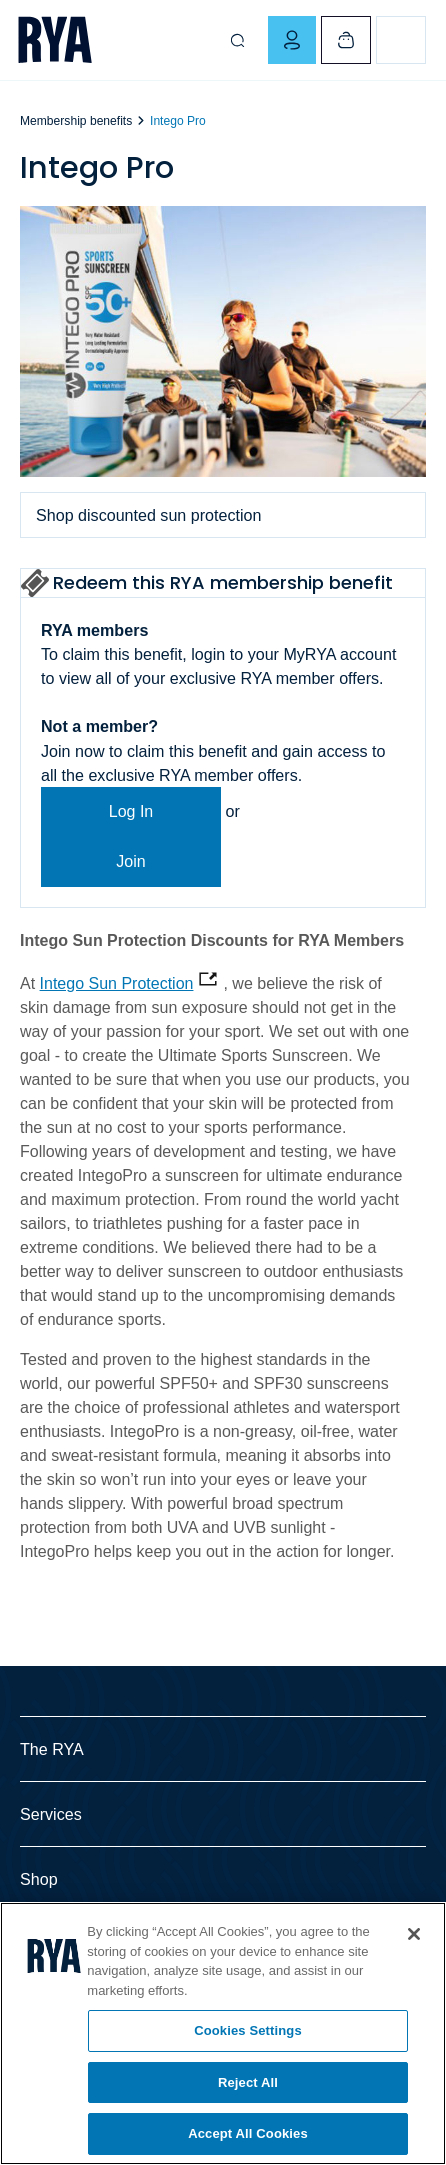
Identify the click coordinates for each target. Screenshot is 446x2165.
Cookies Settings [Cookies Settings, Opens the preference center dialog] (248, 2030)
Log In (131, 811)
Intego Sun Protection (117, 983)
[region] (223, 2033)
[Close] (414, 1934)
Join (130, 861)
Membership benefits (76, 121)
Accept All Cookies (248, 2133)
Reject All (248, 2082)
